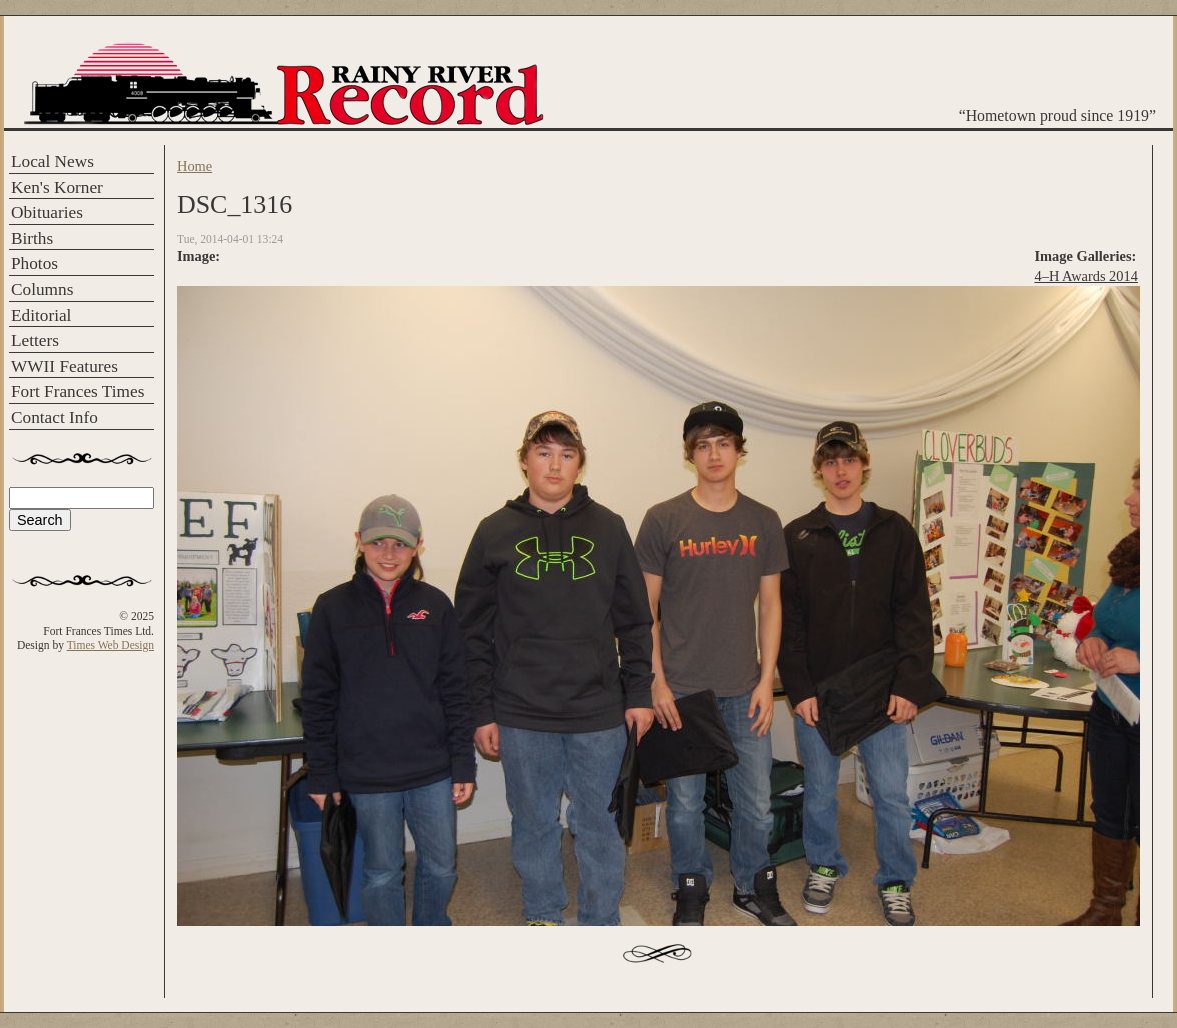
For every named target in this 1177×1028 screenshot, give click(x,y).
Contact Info (54, 417)
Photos (34, 263)
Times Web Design (110, 645)
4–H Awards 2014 (1086, 276)
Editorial (41, 315)
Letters (35, 340)
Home (194, 166)
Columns (42, 289)
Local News (52, 161)
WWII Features (64, 366)
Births (32, 238)
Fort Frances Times (77, 391)
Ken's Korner (57, 187)
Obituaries (47, 212)
